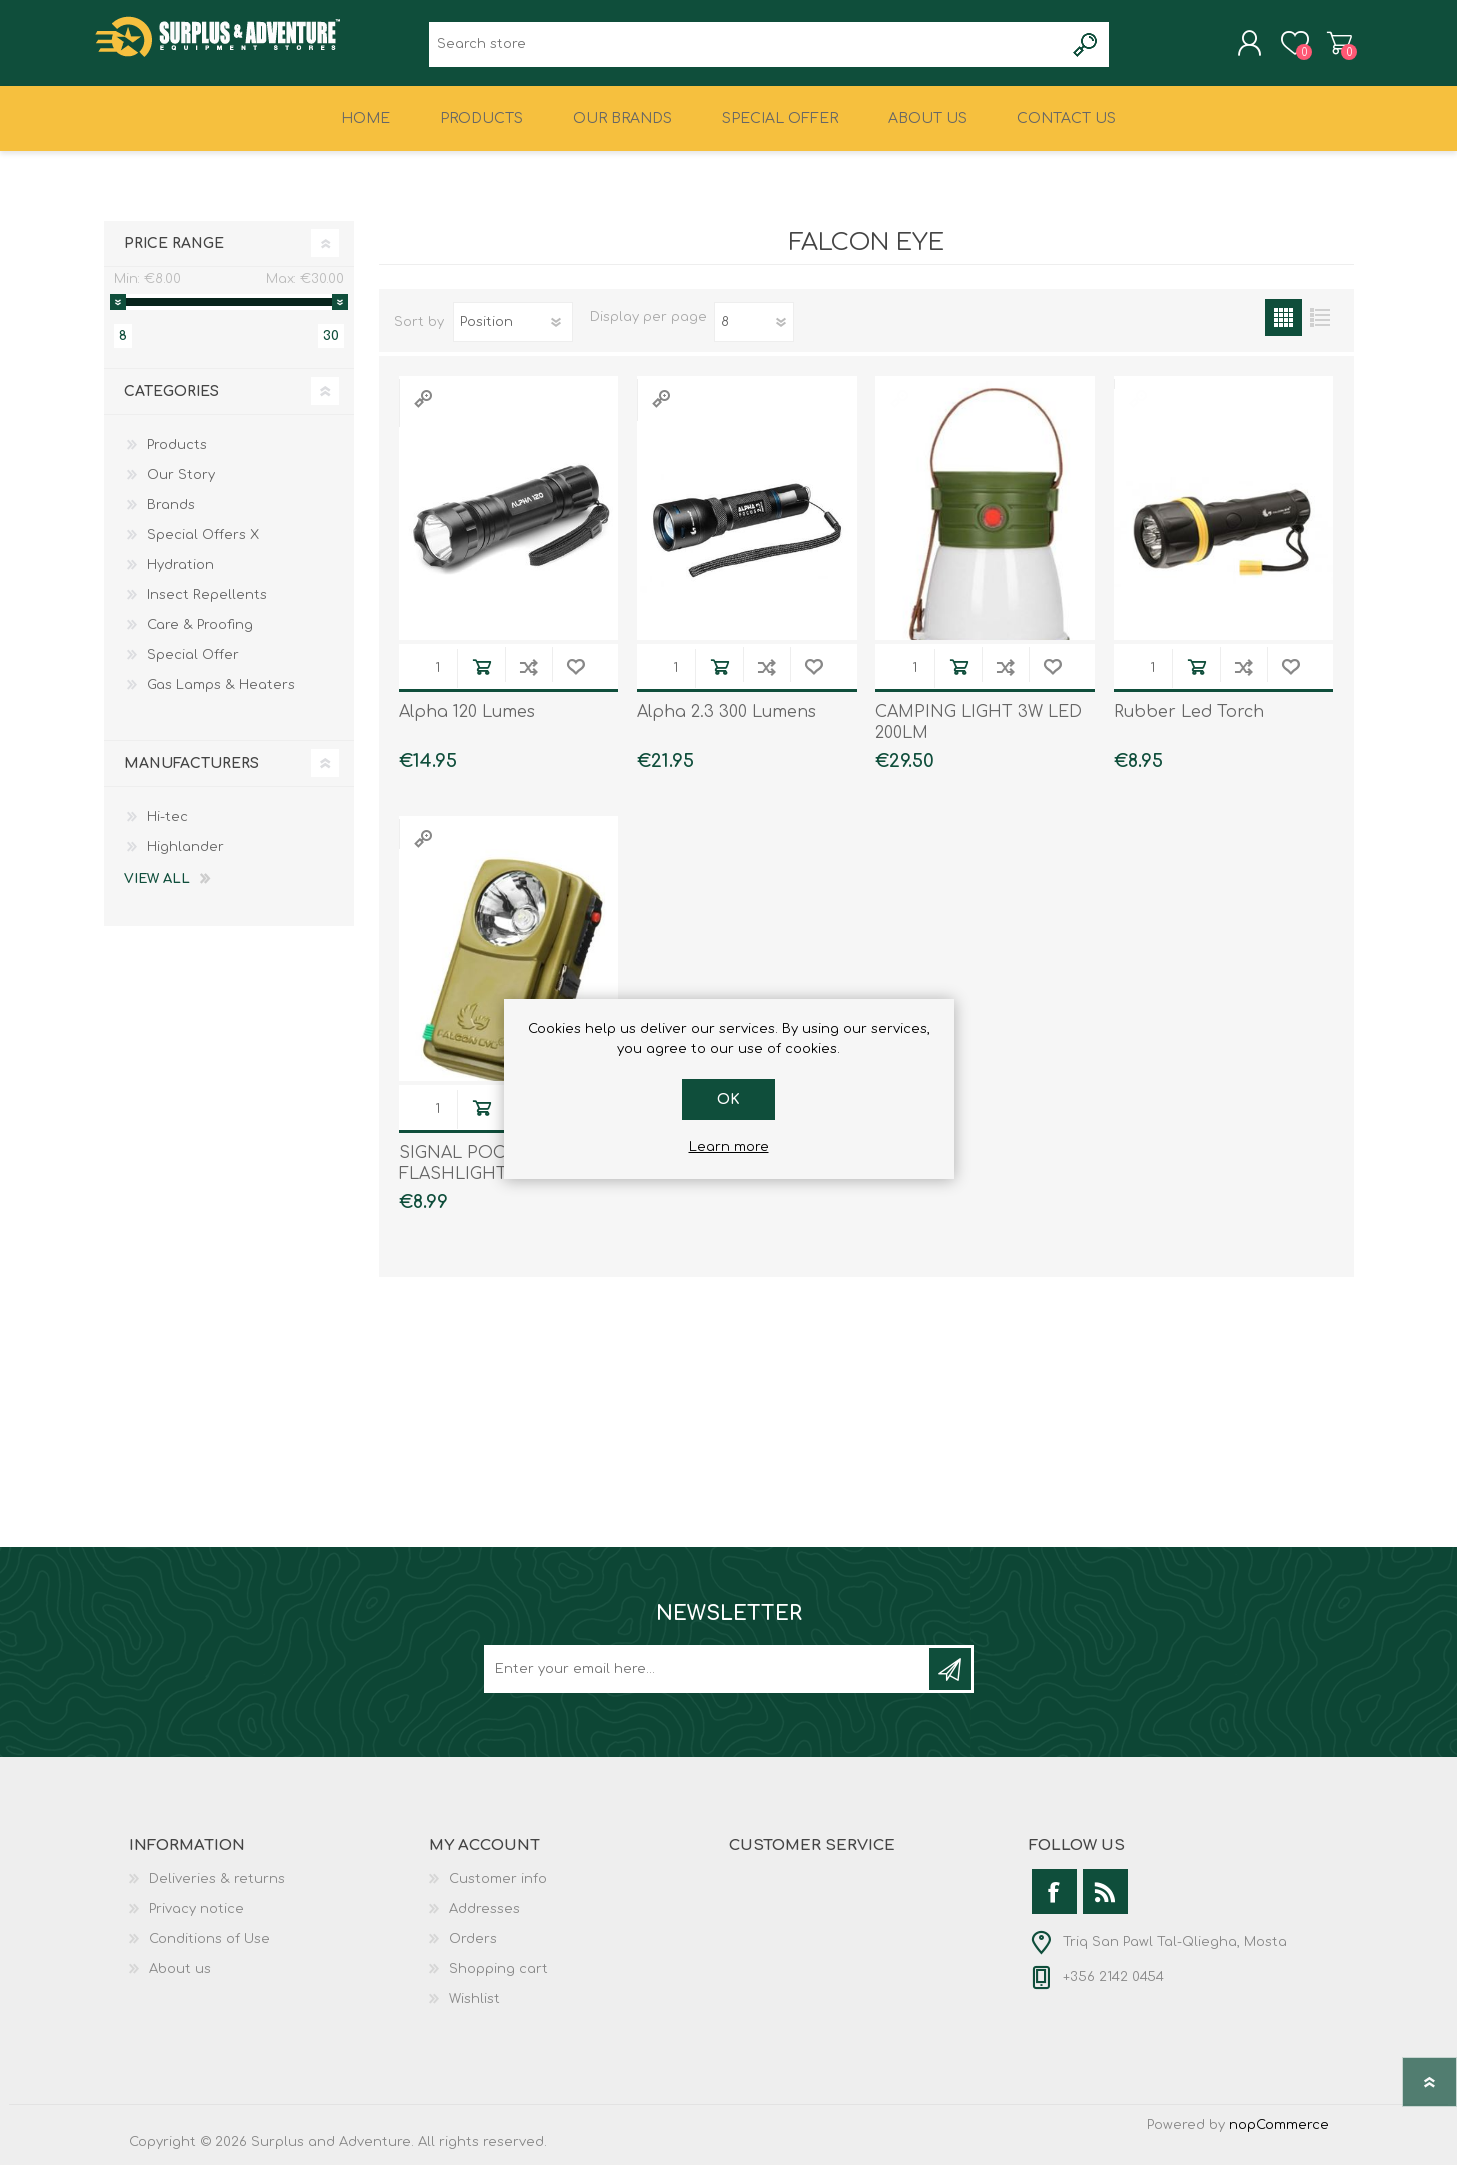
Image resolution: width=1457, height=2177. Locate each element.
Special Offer (193, 667)
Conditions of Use (209, 1951)
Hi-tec (167, 829)
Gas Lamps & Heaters (221, 697)
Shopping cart (1331, 49)
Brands (171, 517)
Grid (1283, 329)
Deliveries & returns (217, 1891)
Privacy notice (196, 1921)
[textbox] (746, 50)
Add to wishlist (575, 679)
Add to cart (481, 679)
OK (728, 1099)
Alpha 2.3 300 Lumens (726, 725)
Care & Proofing (200, 637)
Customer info (498, 1891)
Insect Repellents (207, 607)
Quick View (423, 410)
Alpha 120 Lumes (467, 725)
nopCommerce (1279, 2137)
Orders (473, 1951)
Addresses (484, 1921)
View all (157, 891)
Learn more (729, 1147)
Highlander (185, 859)
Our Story (181, 487)
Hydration (180, 577)
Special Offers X (203, 547)
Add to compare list (528, 679)
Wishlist (474, 2011)
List (1320, 329)
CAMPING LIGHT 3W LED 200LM (978, 735)
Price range (174, 255)
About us (180, 1981)
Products (177, 457)
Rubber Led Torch (1189, 725)
